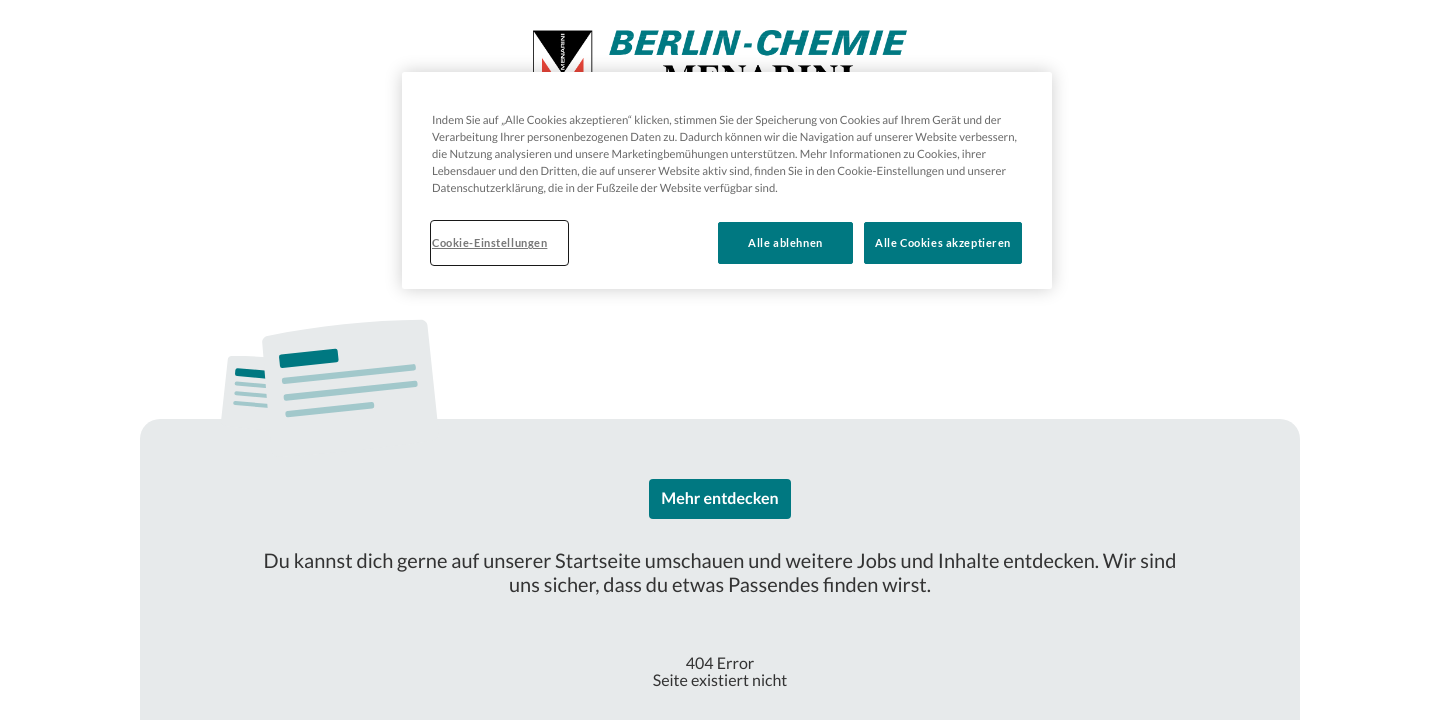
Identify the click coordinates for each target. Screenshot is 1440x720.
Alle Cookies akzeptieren (943, 242)
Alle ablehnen (785, 242)
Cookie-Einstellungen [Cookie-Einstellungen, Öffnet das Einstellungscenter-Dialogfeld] (489, 242)
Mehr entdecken (719, 498)
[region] (727, 180)
